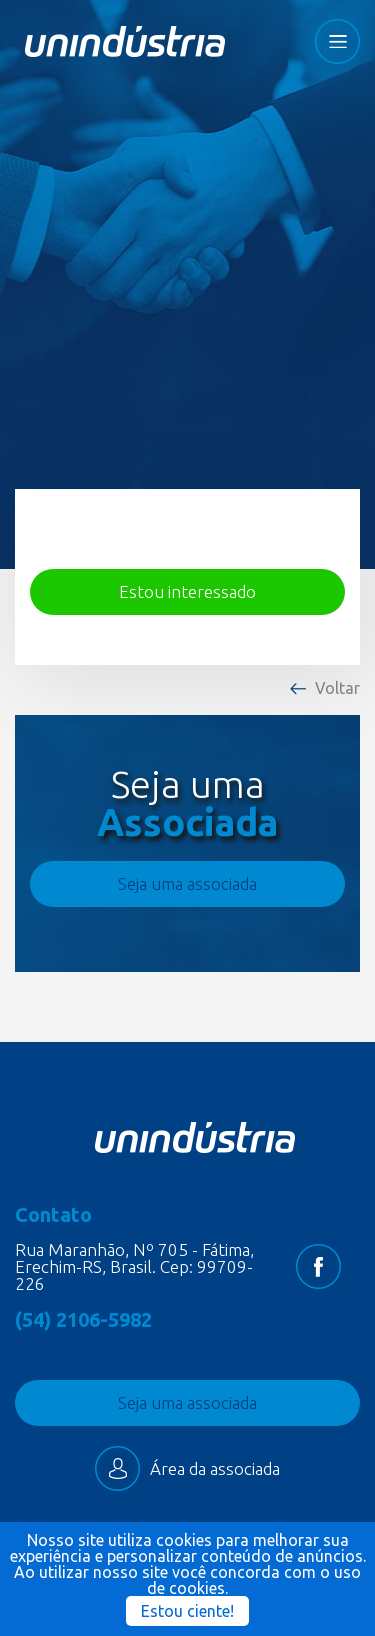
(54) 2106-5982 (83, 1320)
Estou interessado (187, 591)
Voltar (337, 688)
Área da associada (187, 1468)
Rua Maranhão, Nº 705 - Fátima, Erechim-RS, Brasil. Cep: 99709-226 (134, 1266)
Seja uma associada (187, 883)
